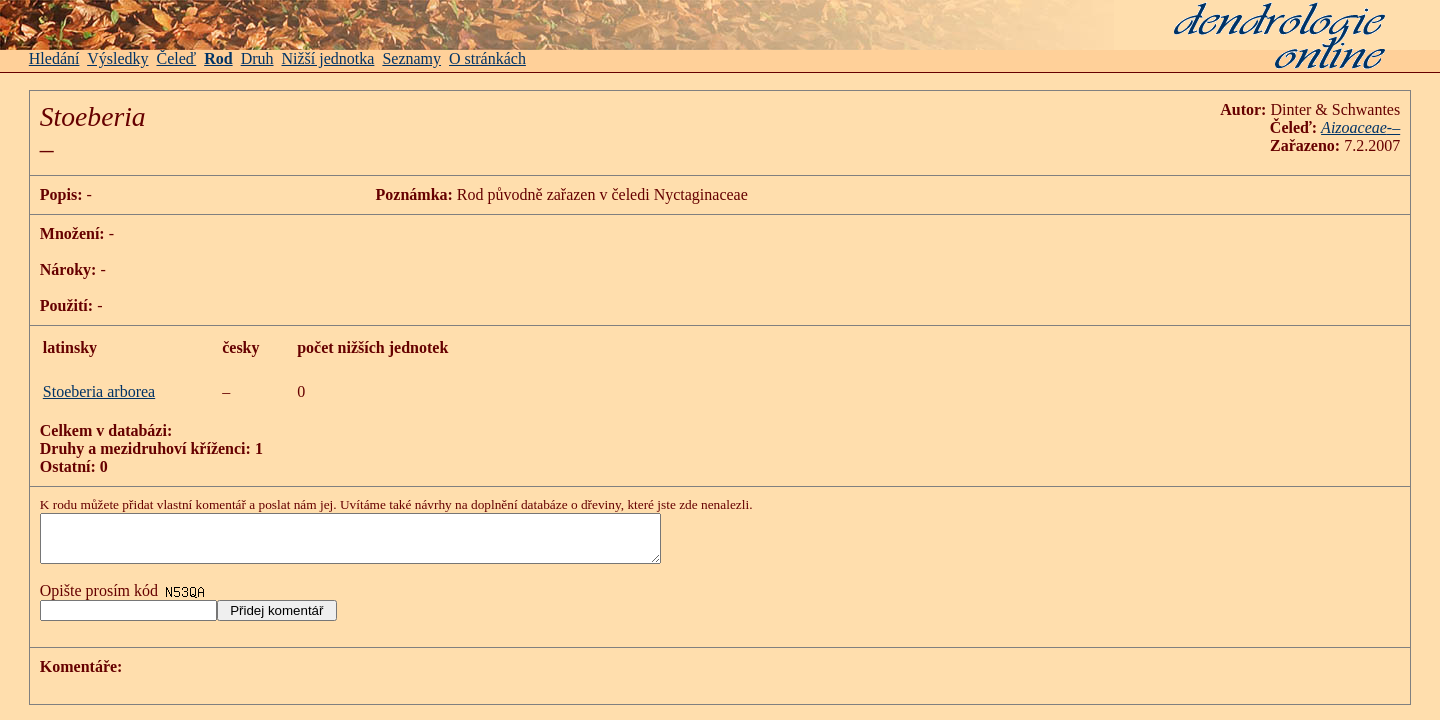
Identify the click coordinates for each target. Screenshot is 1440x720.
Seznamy (411, 58)
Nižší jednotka (328, 58)
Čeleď (177, 58)
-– (1393, 127)
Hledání (54, 58)
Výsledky (117, 58)
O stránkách (487, 58)
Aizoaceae (1354, 127)
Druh (257, 58)
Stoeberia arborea (99, 391)
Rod (218, 58)
